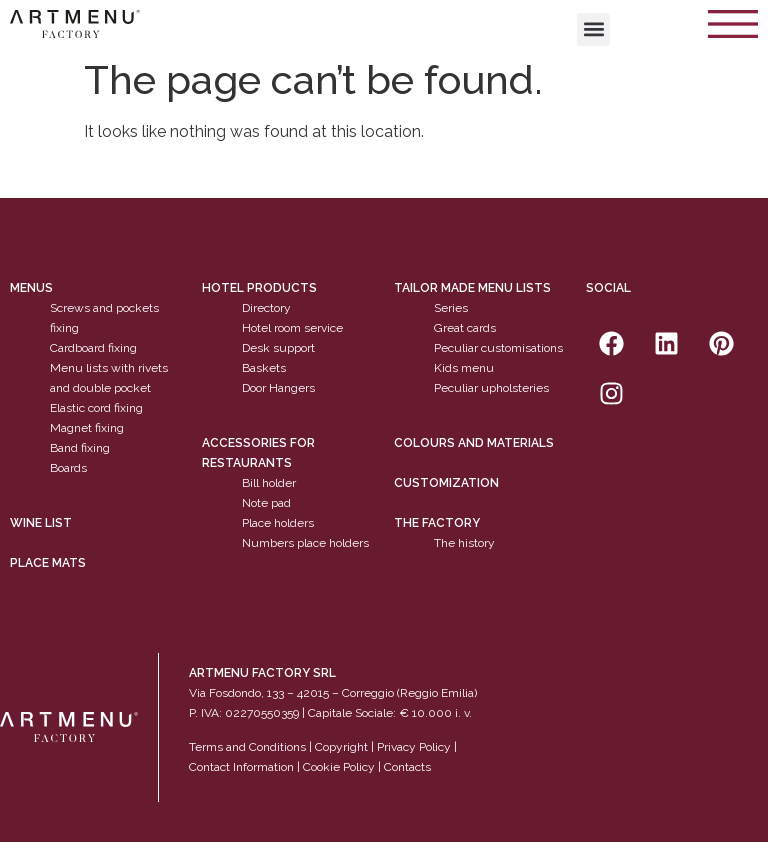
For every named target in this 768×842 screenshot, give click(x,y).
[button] (593, 29)
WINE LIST (41, 523)
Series (451, 309)
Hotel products (259, 289)
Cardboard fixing (93, 349)
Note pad (266, 503)
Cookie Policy (339, 768)
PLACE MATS (48, 563)
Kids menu (464, 369)
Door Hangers (278, 389)
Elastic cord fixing (96, 409)
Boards (68, 469)
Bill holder (269, 483)
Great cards (465, 329)
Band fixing (80, 449)
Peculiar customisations (498, 349)
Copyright (341, 748)
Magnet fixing (87, 429)
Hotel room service (292, 329)
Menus (31, 289)
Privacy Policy (414, 748)
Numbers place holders (305, 543)
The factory (437, 523)
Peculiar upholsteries (491, 389)
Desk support (278, 349)
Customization (446, 483)
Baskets (264, 369)
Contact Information (241, 768)
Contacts (407, 768)
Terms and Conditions (247, 748)
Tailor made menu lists (472, 289)
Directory (266, 309)
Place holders (278, 523)
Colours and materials (474, 443)
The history (464, 543)
